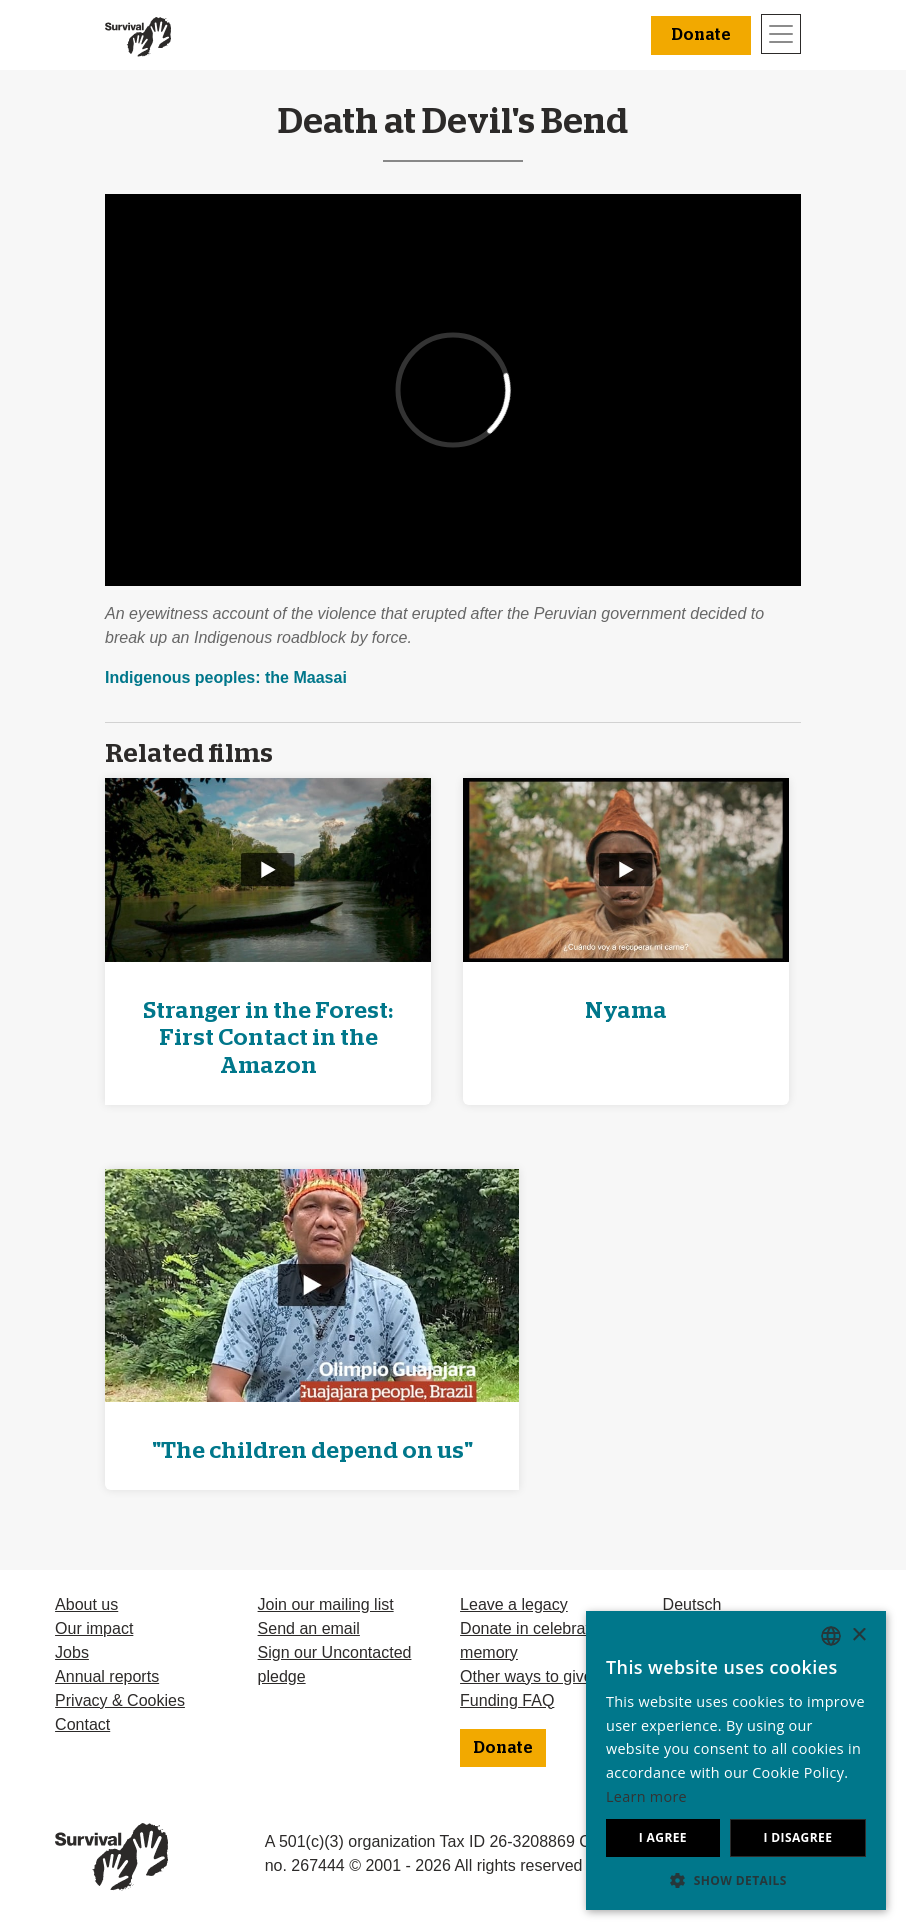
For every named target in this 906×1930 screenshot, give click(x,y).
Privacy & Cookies (120, 1700)
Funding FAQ (507, 1700)
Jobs (72, 1652)
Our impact (94, 1628)
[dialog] (736, 1760)
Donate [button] (701, 35)
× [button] (858, 1635)
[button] (736, 1880)
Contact (82, 1724)
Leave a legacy (514, 1604)
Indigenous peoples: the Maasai (226, 677)
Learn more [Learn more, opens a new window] (646, 1796)
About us (86, 1604)
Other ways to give (526, 1676)
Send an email (309, 1628)
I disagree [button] (797, 1837)
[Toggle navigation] (781, 34)
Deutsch (692, 1604)
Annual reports (107, 1676)
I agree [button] (663, 1837)
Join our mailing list (326, 1604)
